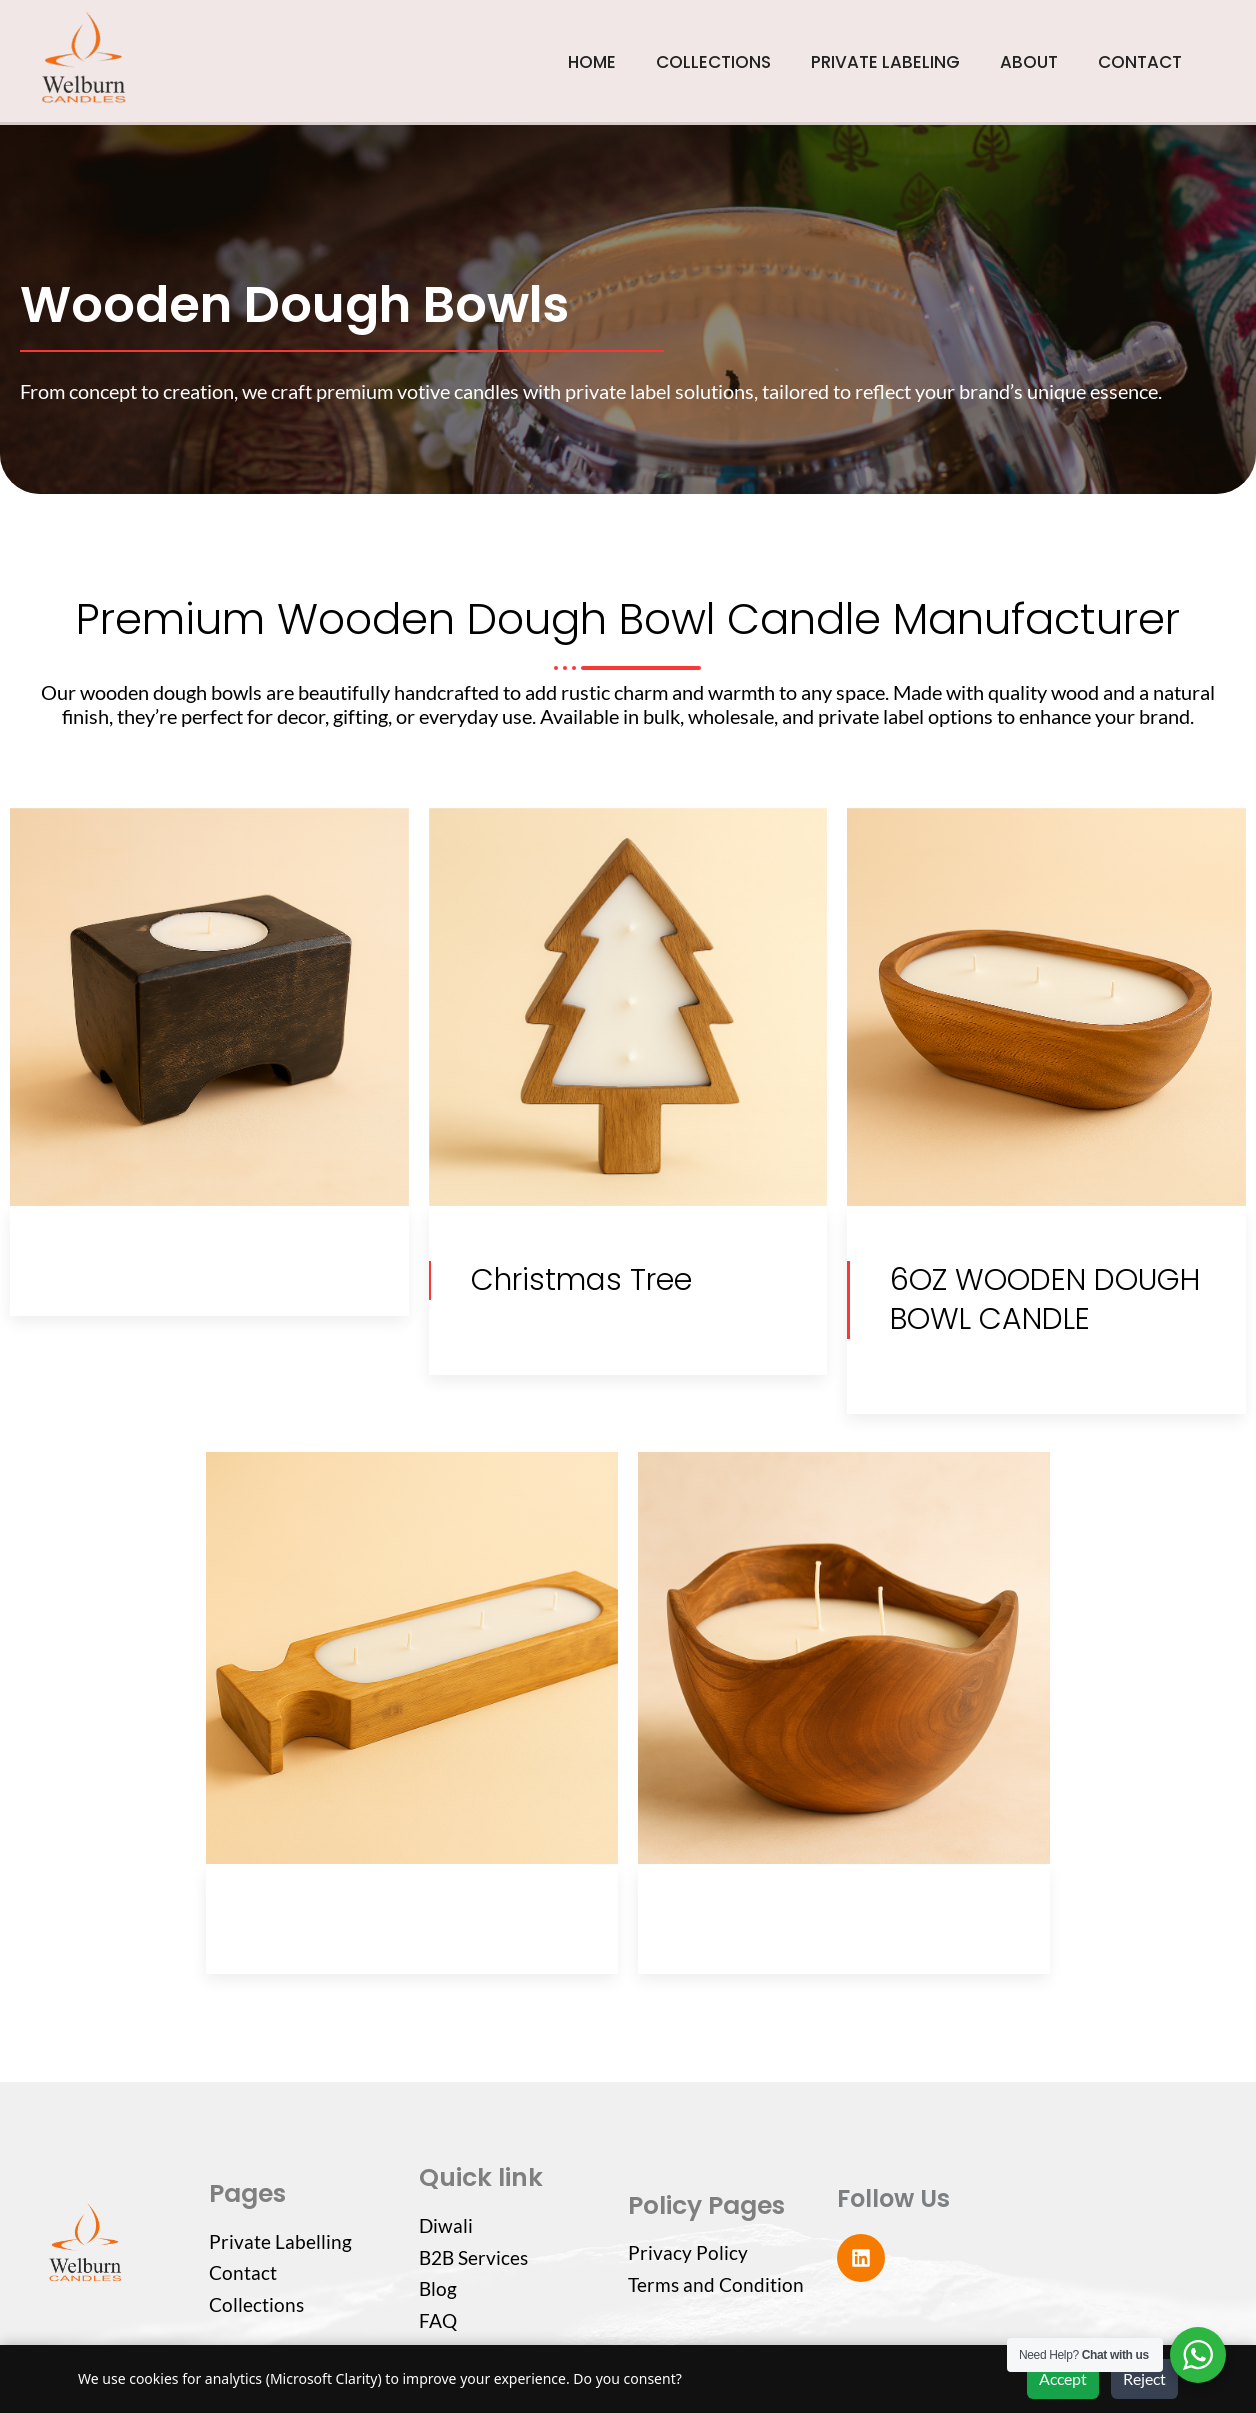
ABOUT (1029, 62)
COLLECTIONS (713, 62)
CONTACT (1140, 62)
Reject (1144, 2378)
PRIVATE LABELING (885, 62)
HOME (592, 62)
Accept (1063, 2378)
